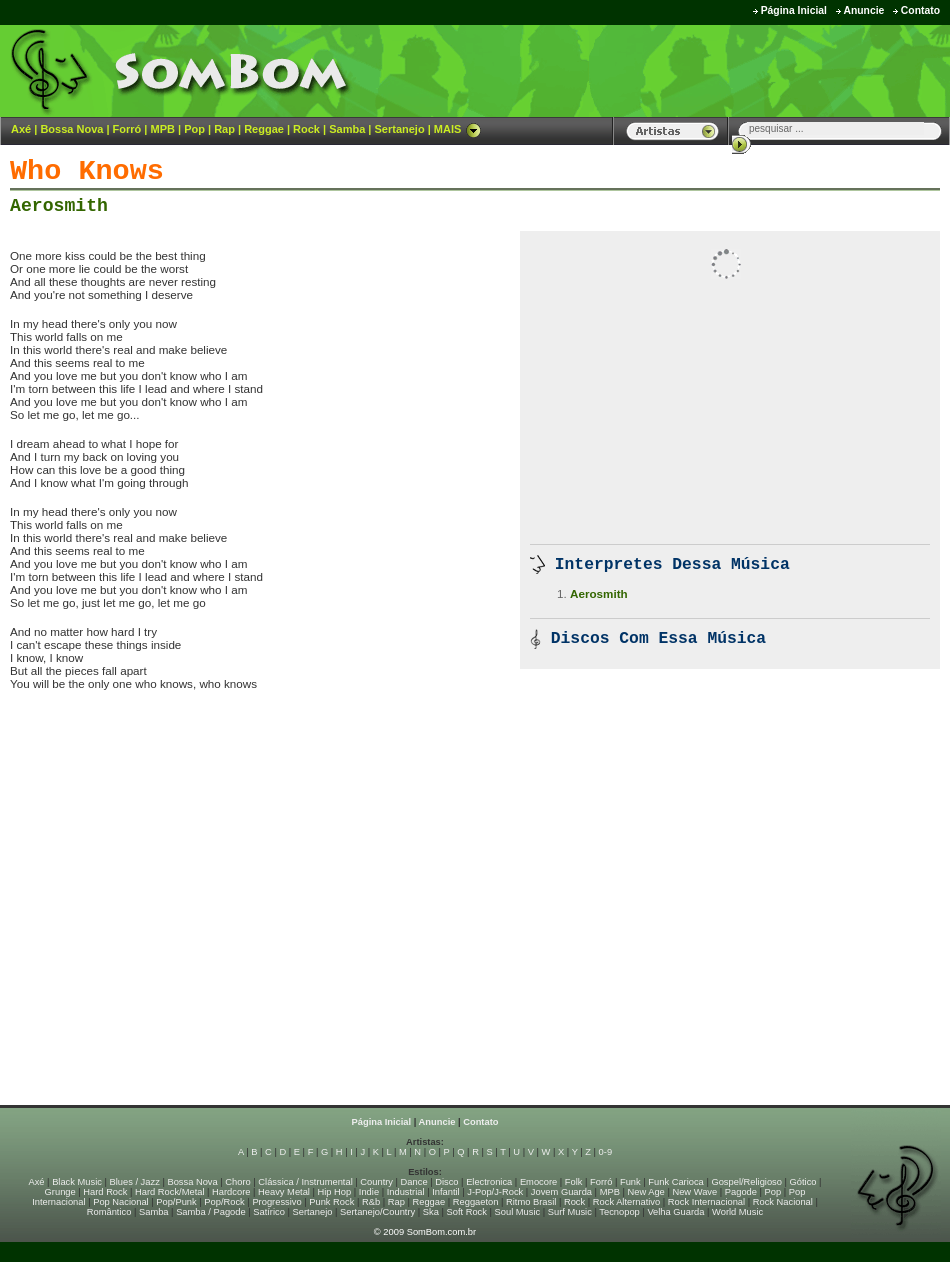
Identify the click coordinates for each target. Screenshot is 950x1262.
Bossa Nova (71, 129)
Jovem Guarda (561, 1192)
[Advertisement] (701, 70)
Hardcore (231, 1192)
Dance (414, 1182)
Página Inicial (794, 10)
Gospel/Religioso (746, 1182)
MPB (163, 129)
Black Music (77, 1182)
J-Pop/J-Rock (495, 1192)
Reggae (264, 129)
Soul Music (518, 1212)
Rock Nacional (783, 1202)
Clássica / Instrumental (305, 1182)
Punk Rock (331, 1202)
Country (376, 1182)
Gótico (803, 1182)
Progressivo (276, 1202)
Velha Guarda (675, 1212)
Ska (431, 1212)
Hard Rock (105, 1192)
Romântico (109, 1212)
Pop (194, 129)
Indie (369, 1192)
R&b (371, 1202)
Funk (630, 1182)
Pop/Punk (176, 1202)
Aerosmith (59, 206)
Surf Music (570, 1212)
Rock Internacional (706, 1202)
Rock (306, 129)
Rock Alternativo (626, 1202)
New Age (645, 1192)
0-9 (605, 1152)
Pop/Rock (224, 1202)
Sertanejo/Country (377, 1212)
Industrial (406, 1192)
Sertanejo (399, 129)
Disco (446, 1182)
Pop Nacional (121, 1202)
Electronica (489, 1182)
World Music (737, 1212)
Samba (347, 129)
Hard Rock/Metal (169, 1192)
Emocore (538, 1182)
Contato (920, 10)
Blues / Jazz (135, 1182)
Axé (21, 129)
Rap (224, 129)
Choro (237, 1182)
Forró (127, 129)
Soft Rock (467, 1212)
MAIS (458, 129)
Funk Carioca (675, 1182)
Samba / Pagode (211, 1212)
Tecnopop (619, 1212)
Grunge (60, 1192)
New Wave (694, 1192)
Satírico (269, 1212)
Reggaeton (476, 1202)
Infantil (445, 1192)
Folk (574, 1182)
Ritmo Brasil (531, 1202)
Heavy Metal (284, 1192)
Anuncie (863, 10)
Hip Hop (335, 1192)
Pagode (741, 1192)
